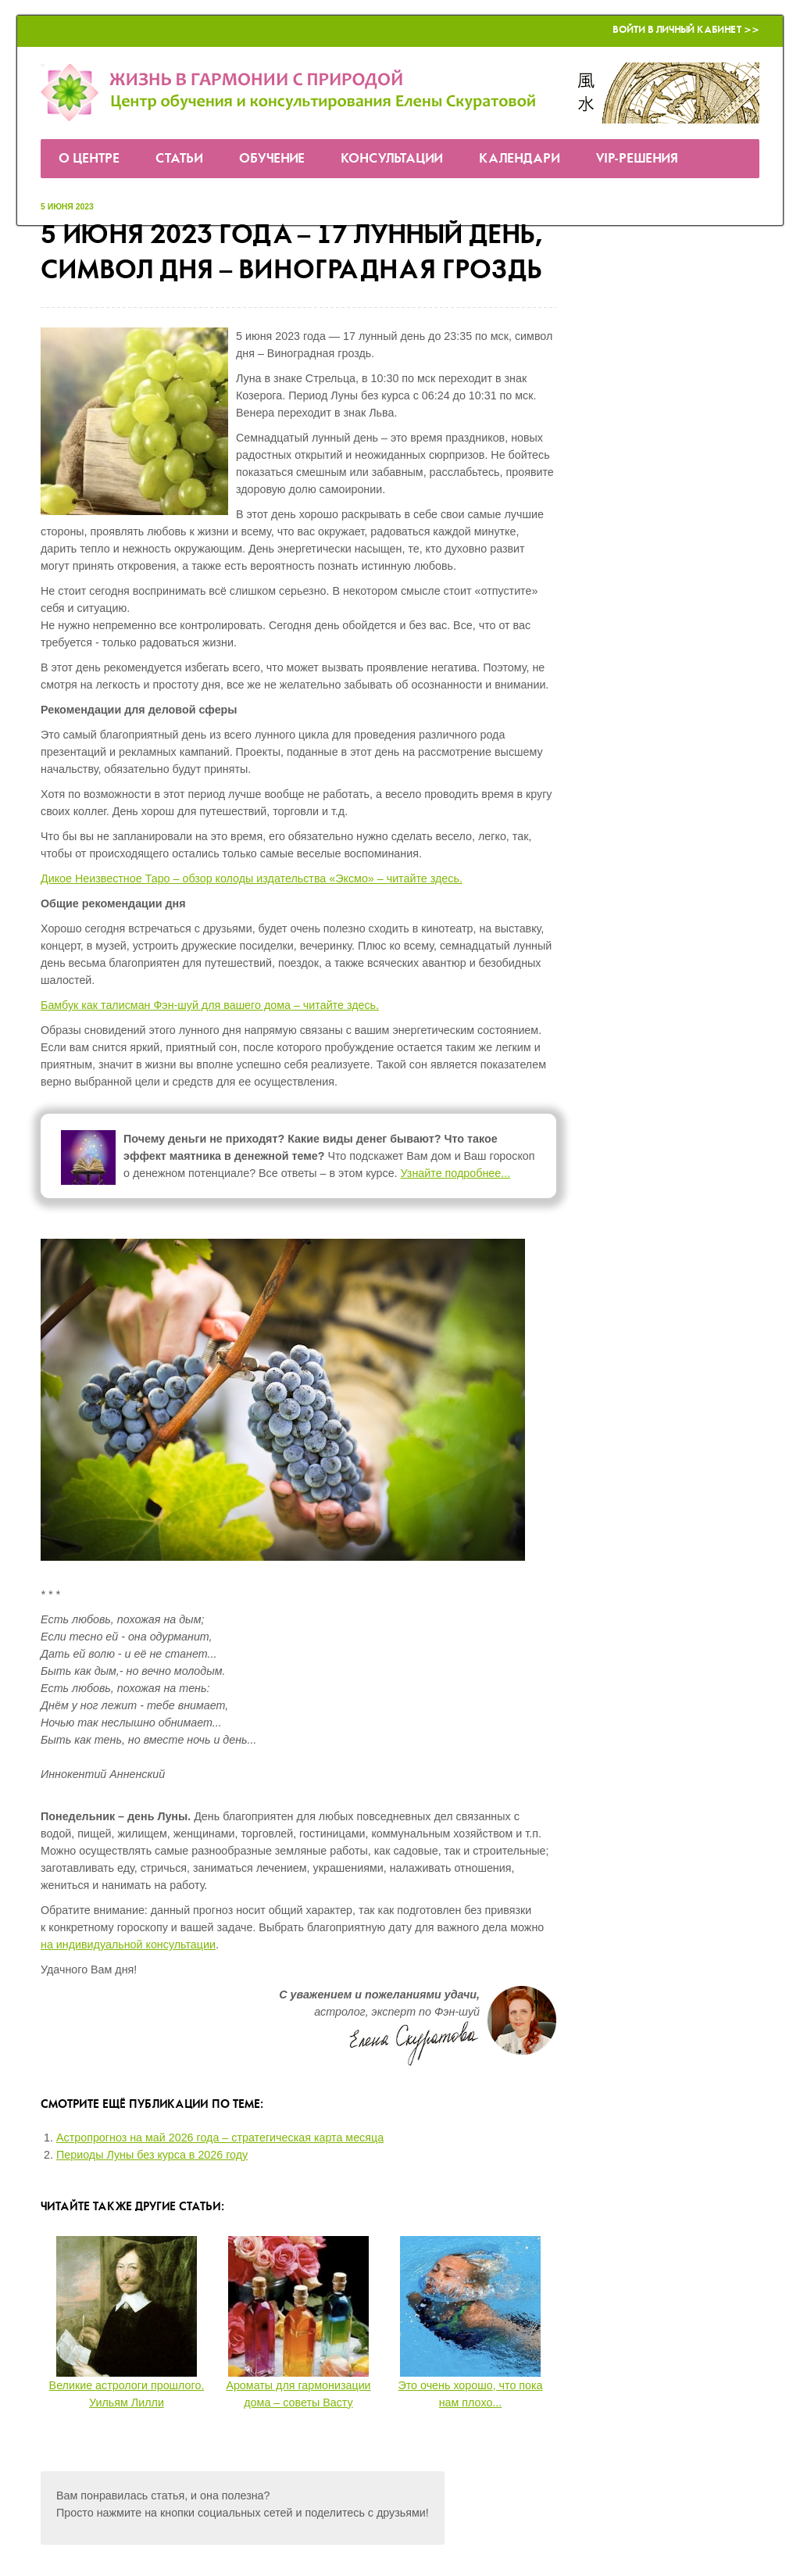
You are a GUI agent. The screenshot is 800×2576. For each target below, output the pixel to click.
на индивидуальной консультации (128, 1944)
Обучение (272, 159)
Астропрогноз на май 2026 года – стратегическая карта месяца (220, 2137)
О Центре (89, 159)
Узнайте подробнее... (456, 1173)
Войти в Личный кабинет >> (685, 30)
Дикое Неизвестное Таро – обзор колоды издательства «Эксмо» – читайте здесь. (251, 878)
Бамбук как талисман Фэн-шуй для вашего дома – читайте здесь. (210, 1005)
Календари (519, 159)
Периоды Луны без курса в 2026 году (152, 2154)
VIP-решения (637, 159)
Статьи (179, 159)
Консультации (392, 159)
